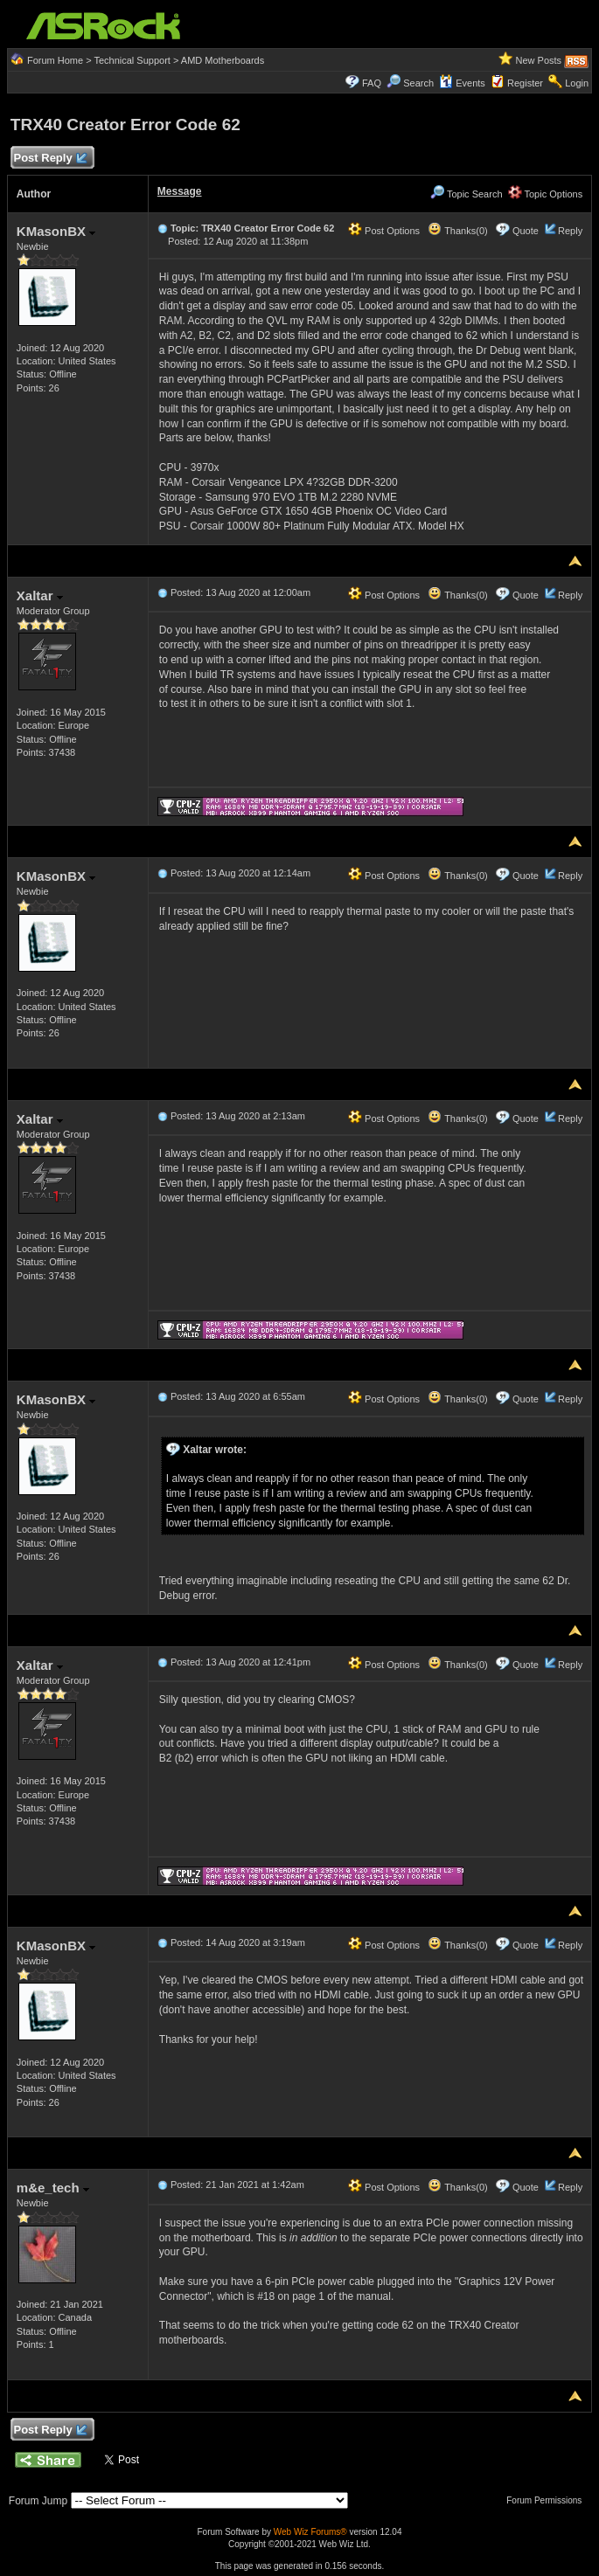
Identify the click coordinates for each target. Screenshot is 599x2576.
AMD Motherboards (222, 60)
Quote (525, 230)
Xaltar (40, 595)
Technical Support (132, 60)
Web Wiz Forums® (310, 2532)
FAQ (371, 83)
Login (577, 83)
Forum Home (55, 60)
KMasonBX (56, 231)
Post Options (384, 230)
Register (525, 83)
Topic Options (545, 194)
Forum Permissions (548, 2500)
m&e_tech (53, 2187)
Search (418, 83)
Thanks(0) (457, 230)
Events (462, 83)
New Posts (539, 60)
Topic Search (466, 194)
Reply (570, 230)
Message (179, 191)
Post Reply (49, 158)
